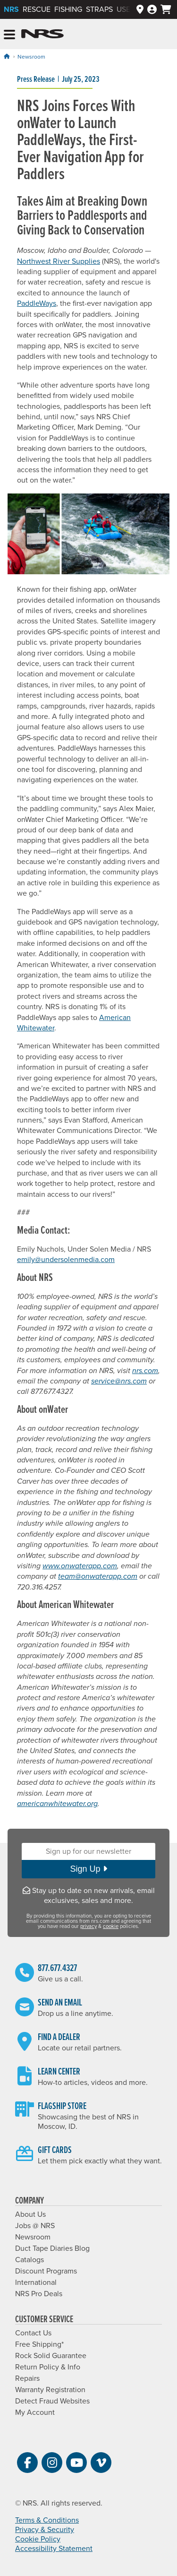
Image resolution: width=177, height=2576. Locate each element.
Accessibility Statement (54, 2548)
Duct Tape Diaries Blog (52, 2248)
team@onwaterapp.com (97, 1576)
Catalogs (29, 2260)
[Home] (6, 56)
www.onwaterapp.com (79, 1566)
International (36, 2282)
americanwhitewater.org (57, 1803)
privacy (88, 1926)
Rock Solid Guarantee (50, 2355)
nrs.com (145, 1370)
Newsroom (31, 56)
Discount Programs (46, 2271)
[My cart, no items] (165, 9)
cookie (110, 1926)
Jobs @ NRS (35, 2225)
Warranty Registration (50, 2389)
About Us (30, 2214)
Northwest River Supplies (58, 261)
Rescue (37, 9)
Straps (99, 9)
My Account (35, 2412)
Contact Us (33, 2333)
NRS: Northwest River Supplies (42, 34)
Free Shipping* (39, 2344)
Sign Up (88, 1869)
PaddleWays (36, 303)
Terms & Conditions (47, 2520)
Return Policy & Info (47, 2367)
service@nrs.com (119, 1381)
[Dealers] (139, 10)
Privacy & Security (44, 2529)
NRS (11, 9)
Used (126, 9)
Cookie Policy (37, 2539)
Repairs (27, 2378)
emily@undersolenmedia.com (66, 1259)
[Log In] (152, 10)
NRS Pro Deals (38, 2294)
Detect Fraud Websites (52, 2401)
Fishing (68, 9)
